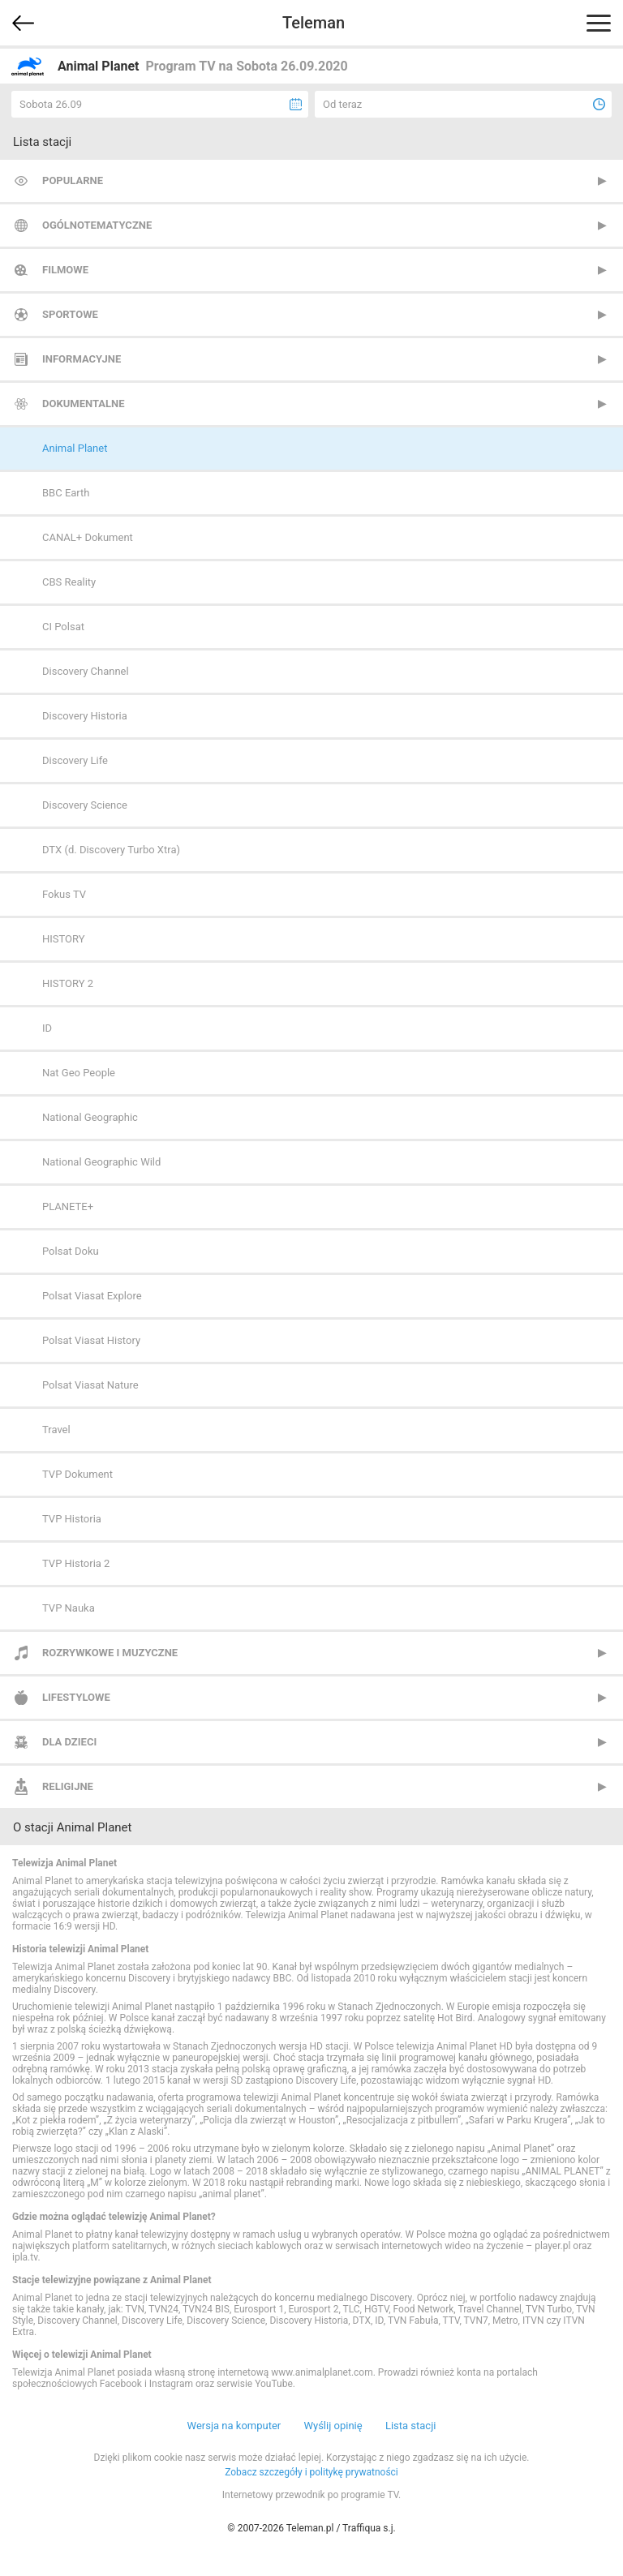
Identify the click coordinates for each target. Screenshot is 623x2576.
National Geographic (90, 1117)
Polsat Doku (70, 1251)
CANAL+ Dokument (87, 537)
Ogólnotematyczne (97, 225)
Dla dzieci (69, 1742)
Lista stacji (410, 2425)
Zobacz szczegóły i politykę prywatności (311, 2472)
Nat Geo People (78, 1073)
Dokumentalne (83, 403)
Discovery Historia (84, 716)
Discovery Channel (85, 671)
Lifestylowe (76, 1697)
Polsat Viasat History (91, 1340)
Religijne (67, 1786)
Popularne (72, 180)
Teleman (313, 22)
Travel (56, 1429)
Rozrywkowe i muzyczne (110, 1652)
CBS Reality (69, 582)
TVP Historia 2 (76, 1563)
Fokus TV (64, 894)
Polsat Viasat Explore (92, 1296)
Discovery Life (75, 760)
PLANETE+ (67, 1206)
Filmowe (65, 270)
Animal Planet (74, 448)
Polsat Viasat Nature (90, 1385)
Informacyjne (81, 359)
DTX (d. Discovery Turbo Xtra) (111, 850)
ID (47, 1028)
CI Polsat (63, 626)
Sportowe (70, 314)
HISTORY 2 (67, 983)
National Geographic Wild (101, 1162)
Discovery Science (84, 805)
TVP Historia (71, 1519)
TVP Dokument (77, 1474)
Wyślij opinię (332, 2425)
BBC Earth (65, 493)
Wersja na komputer (234, 2425)
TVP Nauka (68, 1608)
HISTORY (63, 939)
